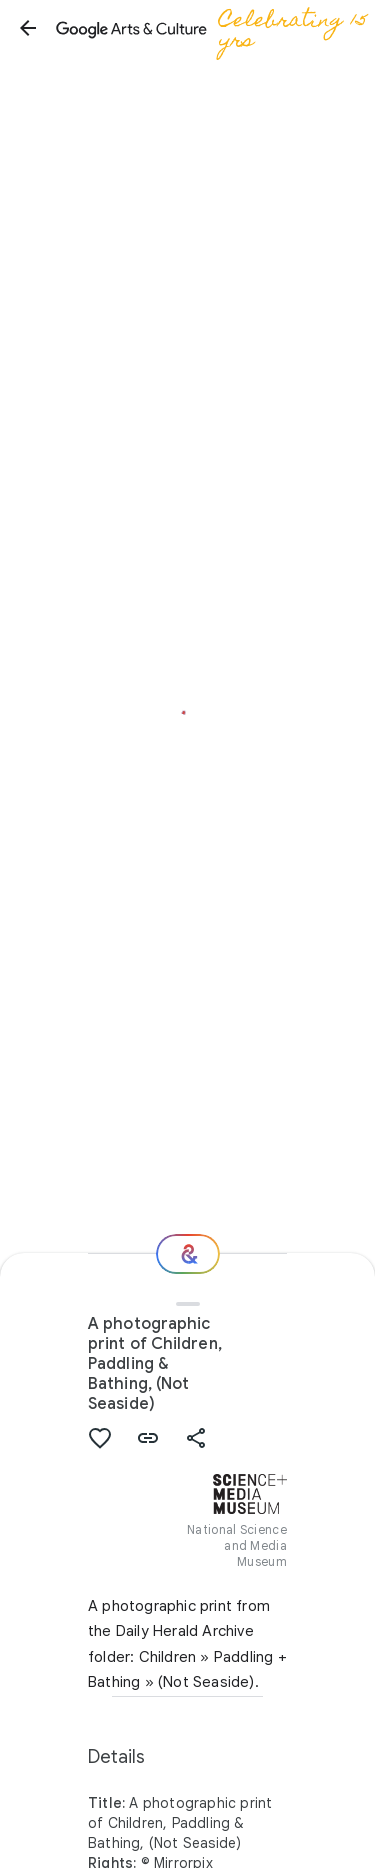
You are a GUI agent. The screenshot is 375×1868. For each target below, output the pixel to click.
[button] (28, 28)
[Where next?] (188, 1254)
